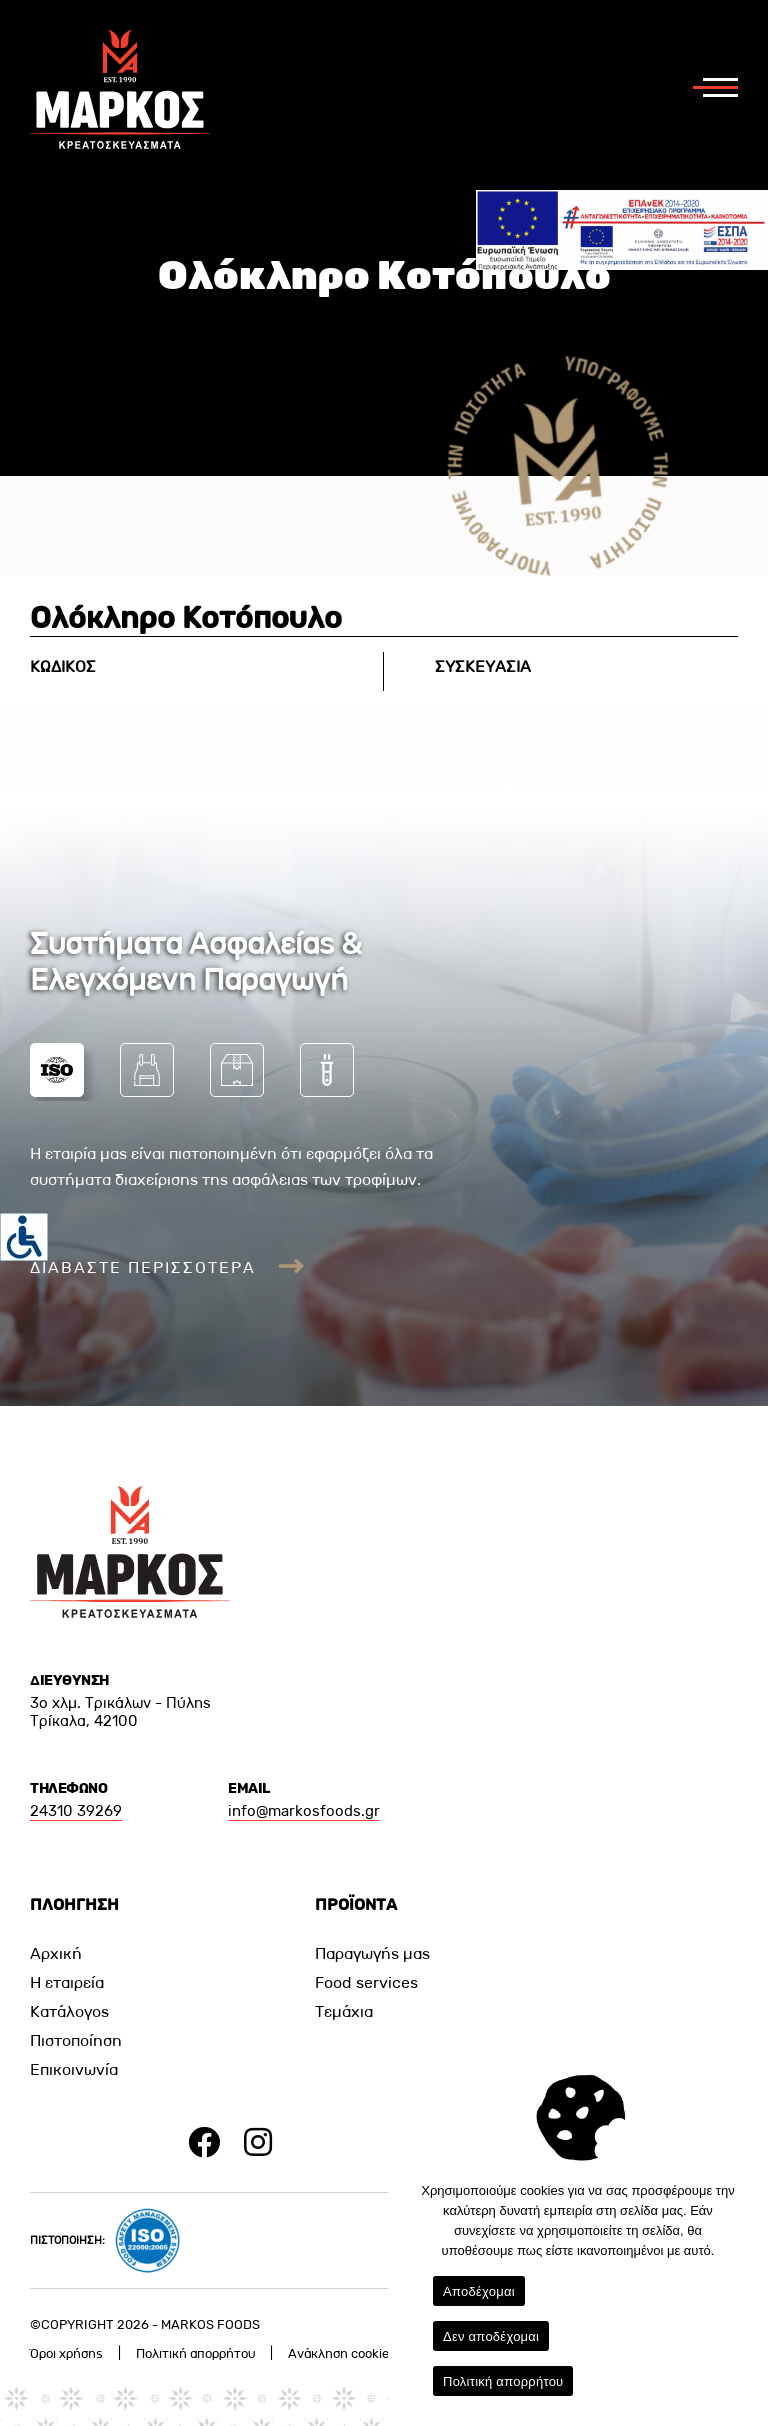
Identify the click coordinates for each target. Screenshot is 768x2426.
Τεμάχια (344, 2011)
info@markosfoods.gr (304, 1811)
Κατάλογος (69, 2011)
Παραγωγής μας (372, 1953)
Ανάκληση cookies (342, 2353)
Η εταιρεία (67, 1982)
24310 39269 (76, 1811)
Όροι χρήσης (66, 2353)
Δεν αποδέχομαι (491, 2336)
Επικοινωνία (74, 2069)
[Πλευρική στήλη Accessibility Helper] (24, 1237)
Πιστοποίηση (76, 2040)
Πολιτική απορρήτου (195, 2353)
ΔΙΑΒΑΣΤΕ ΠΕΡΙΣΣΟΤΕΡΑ (167, 1267)
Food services (366, 1982)
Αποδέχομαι (479, 2291)
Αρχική (56, 1953)
